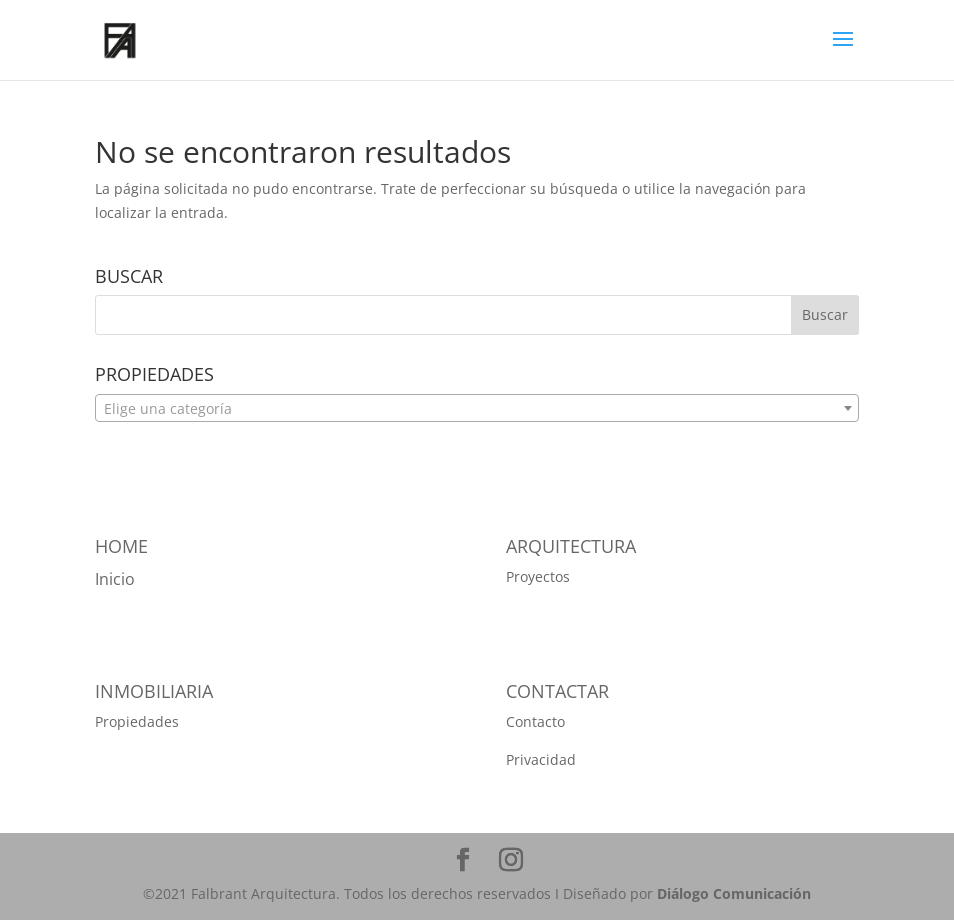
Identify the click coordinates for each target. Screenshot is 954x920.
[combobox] (476, 408)
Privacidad (541, 759)
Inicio (115, 579)
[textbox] (476, 409)
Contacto (535, 721)
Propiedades (137, 721)
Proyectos (538, 576)
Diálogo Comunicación (732, 893)
